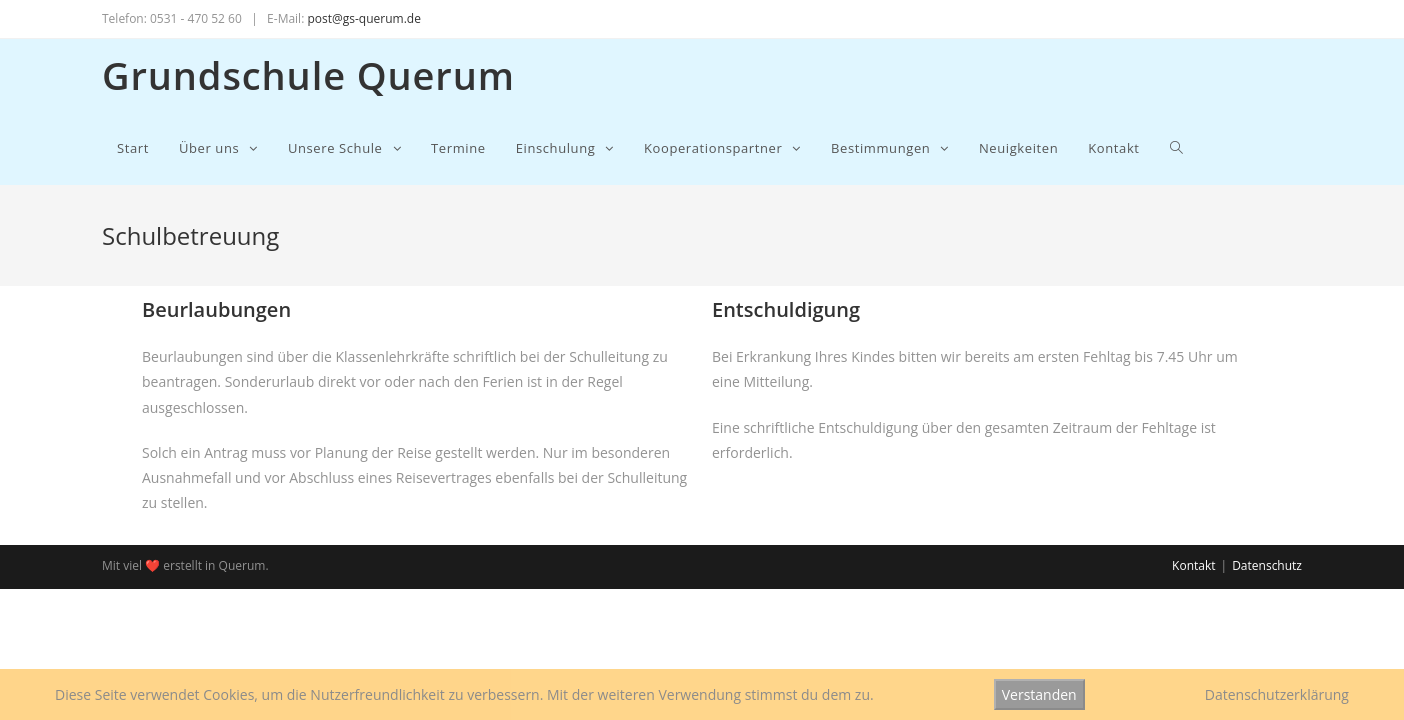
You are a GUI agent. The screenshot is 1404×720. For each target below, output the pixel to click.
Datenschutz (1267, 565)
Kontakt (1193, 565)
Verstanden (1039, 694)
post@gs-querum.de (363, 18)
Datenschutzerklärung (1277, 694)
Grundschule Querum (308, 75)
